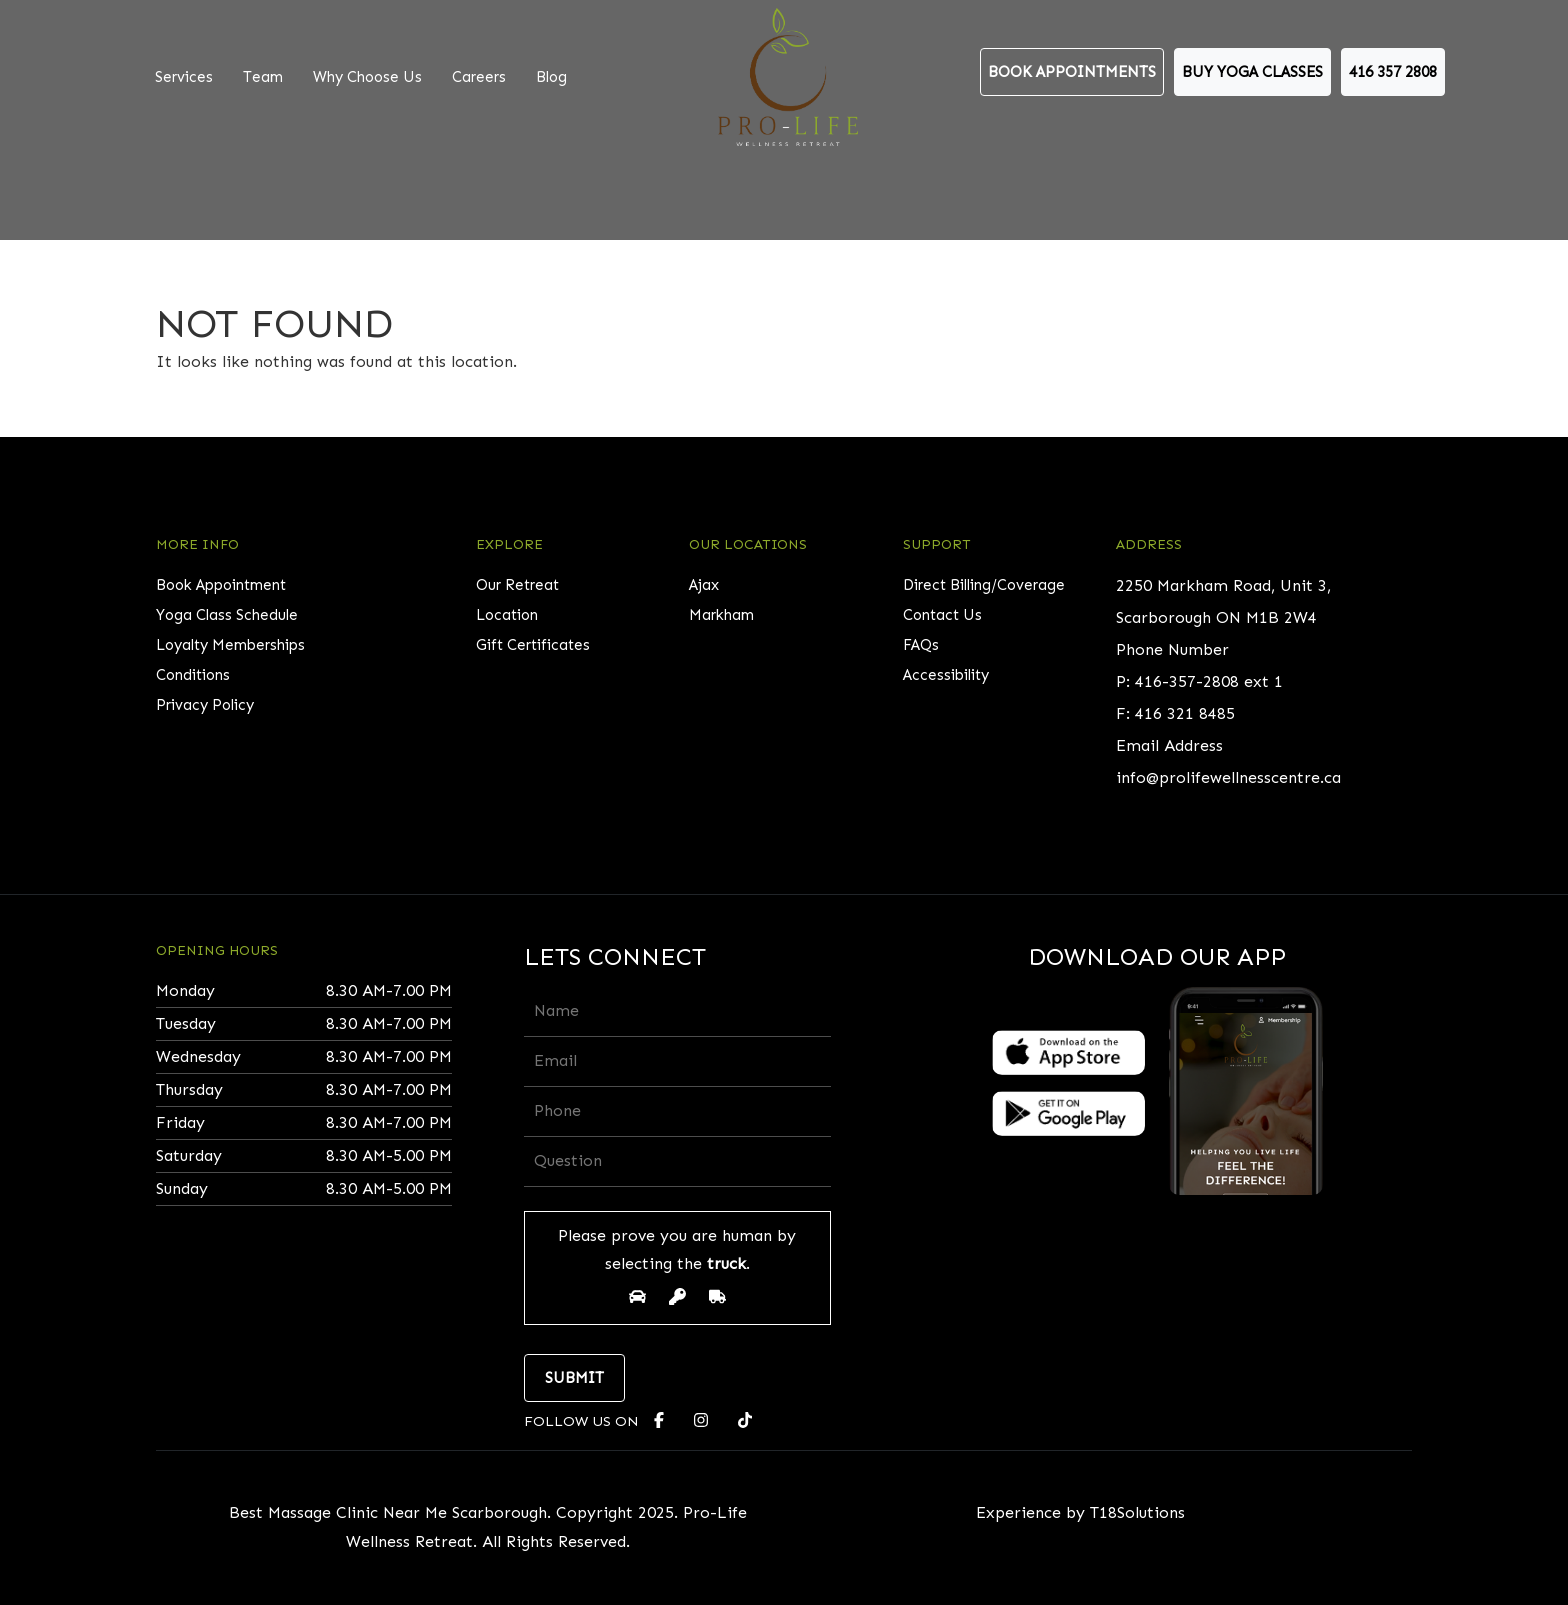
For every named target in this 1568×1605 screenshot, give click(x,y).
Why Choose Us (367, 77)
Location (507, 615)
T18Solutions (1137, 1512)
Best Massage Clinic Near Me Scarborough (388, 1512)
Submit (574, 1378)
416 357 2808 (1393, 72)
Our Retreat (517, 585)
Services (184, 77)
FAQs (921, 645)
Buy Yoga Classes (1252, 72)
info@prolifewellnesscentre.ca (1228, 777)
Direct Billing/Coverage (984, 585)
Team (263, 77)
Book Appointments (1072, 72)
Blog (551, 77)
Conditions (193, 675)
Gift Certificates (533, 645)
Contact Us (942, 615)
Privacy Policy (205, 705)
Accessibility (946, 675)
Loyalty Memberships (230, 645)
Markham (721, 615)
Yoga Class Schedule (227, 615)
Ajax (704, 585)
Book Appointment (221, 585)
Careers (479, 77)
